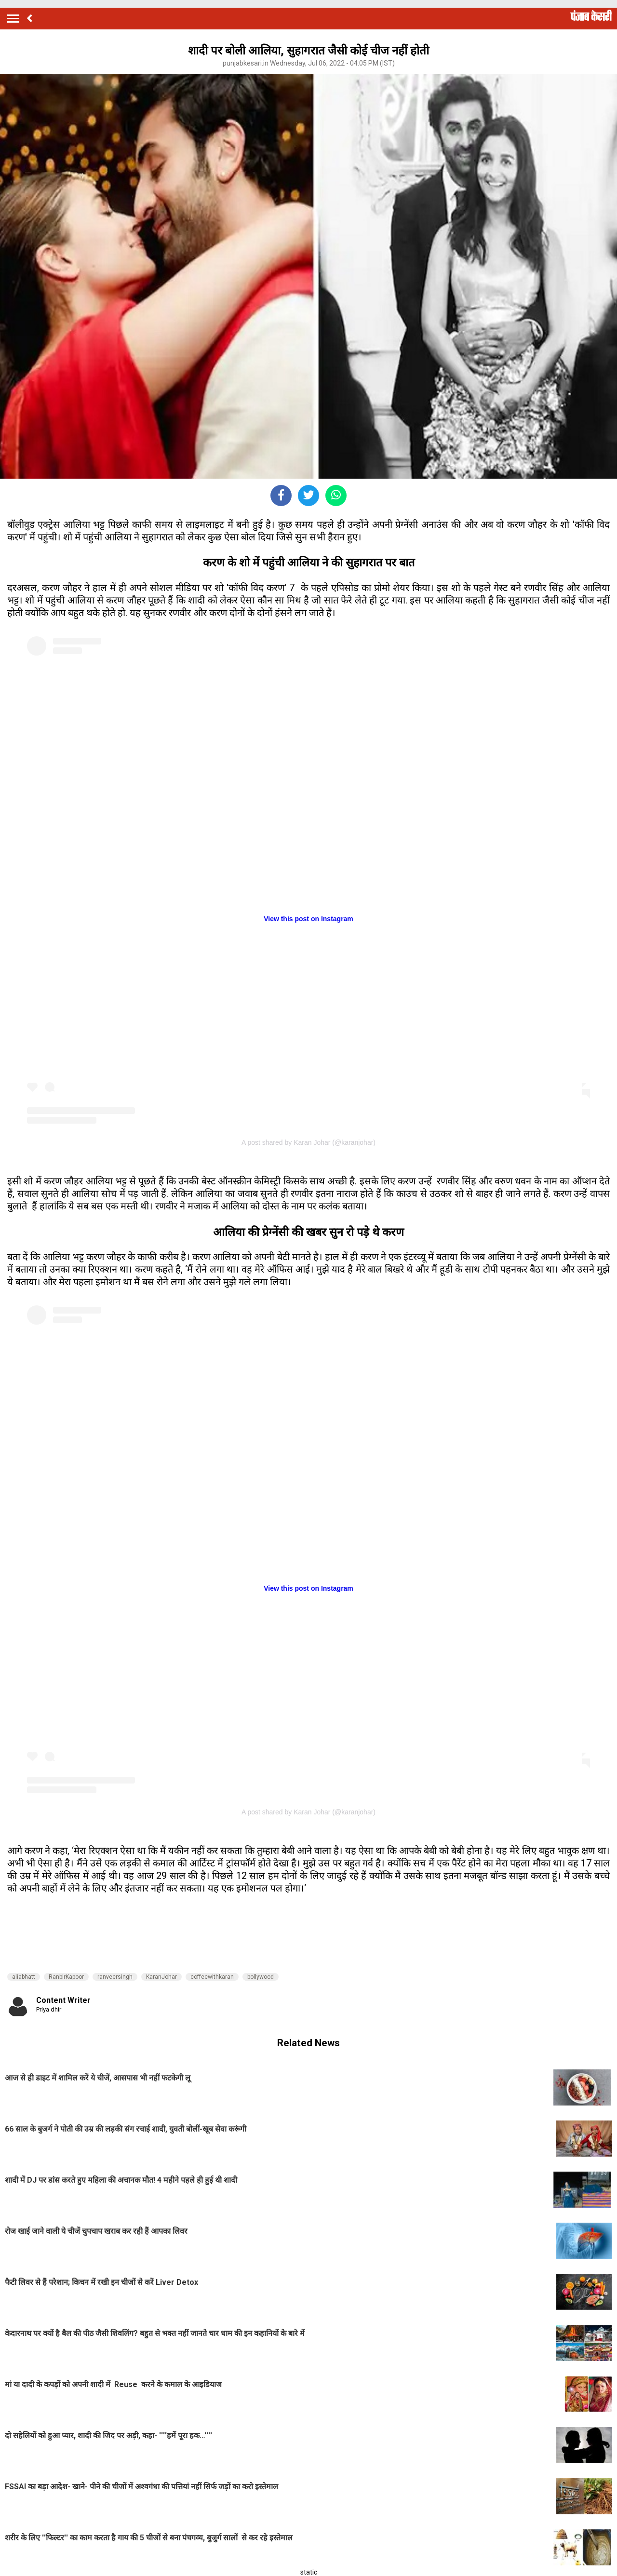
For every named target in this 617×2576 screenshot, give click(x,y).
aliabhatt (23, 1976)
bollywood (260, 1976)
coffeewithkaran (212, 1976)
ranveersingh (115, 1976)
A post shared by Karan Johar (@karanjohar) (308, 1142)
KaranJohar (161, 1976)
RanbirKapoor (66, 1976)
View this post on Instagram (308, 919)
